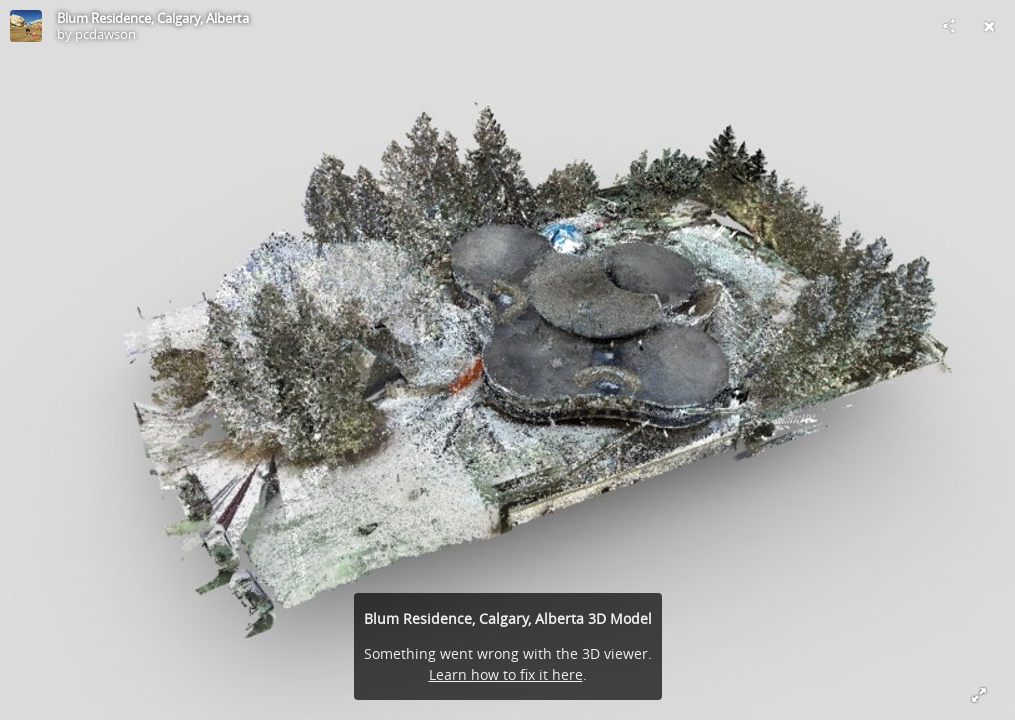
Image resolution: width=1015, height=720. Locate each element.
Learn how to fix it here (506, 674)
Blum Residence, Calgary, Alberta (153, 18)
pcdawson (105, 34)
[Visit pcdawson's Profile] (26, 26)
